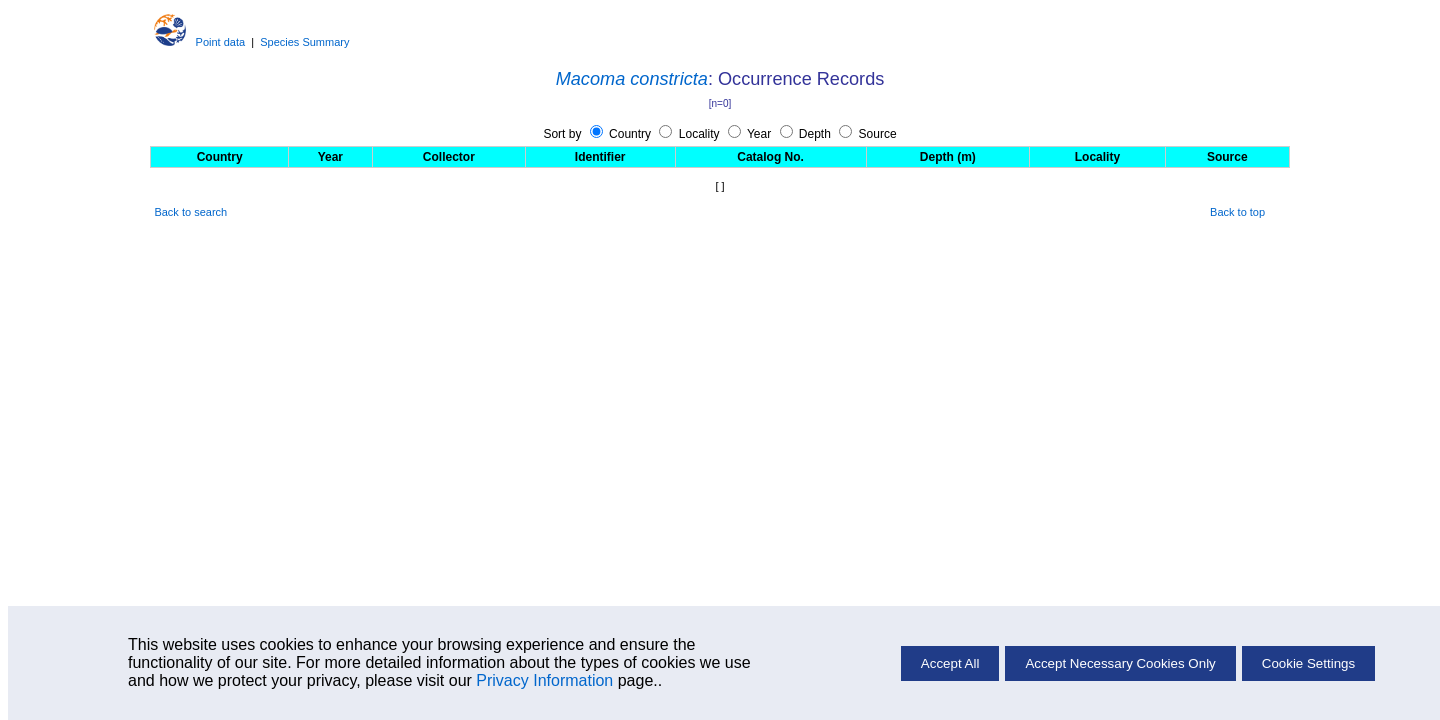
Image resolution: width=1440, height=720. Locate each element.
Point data (221, 42)
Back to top (1237, 212)
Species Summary (304, 42)
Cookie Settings (1308, 663)
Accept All (950, 663)
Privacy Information (544, 680)
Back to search (190, 212)
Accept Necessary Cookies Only (1120, 663)
